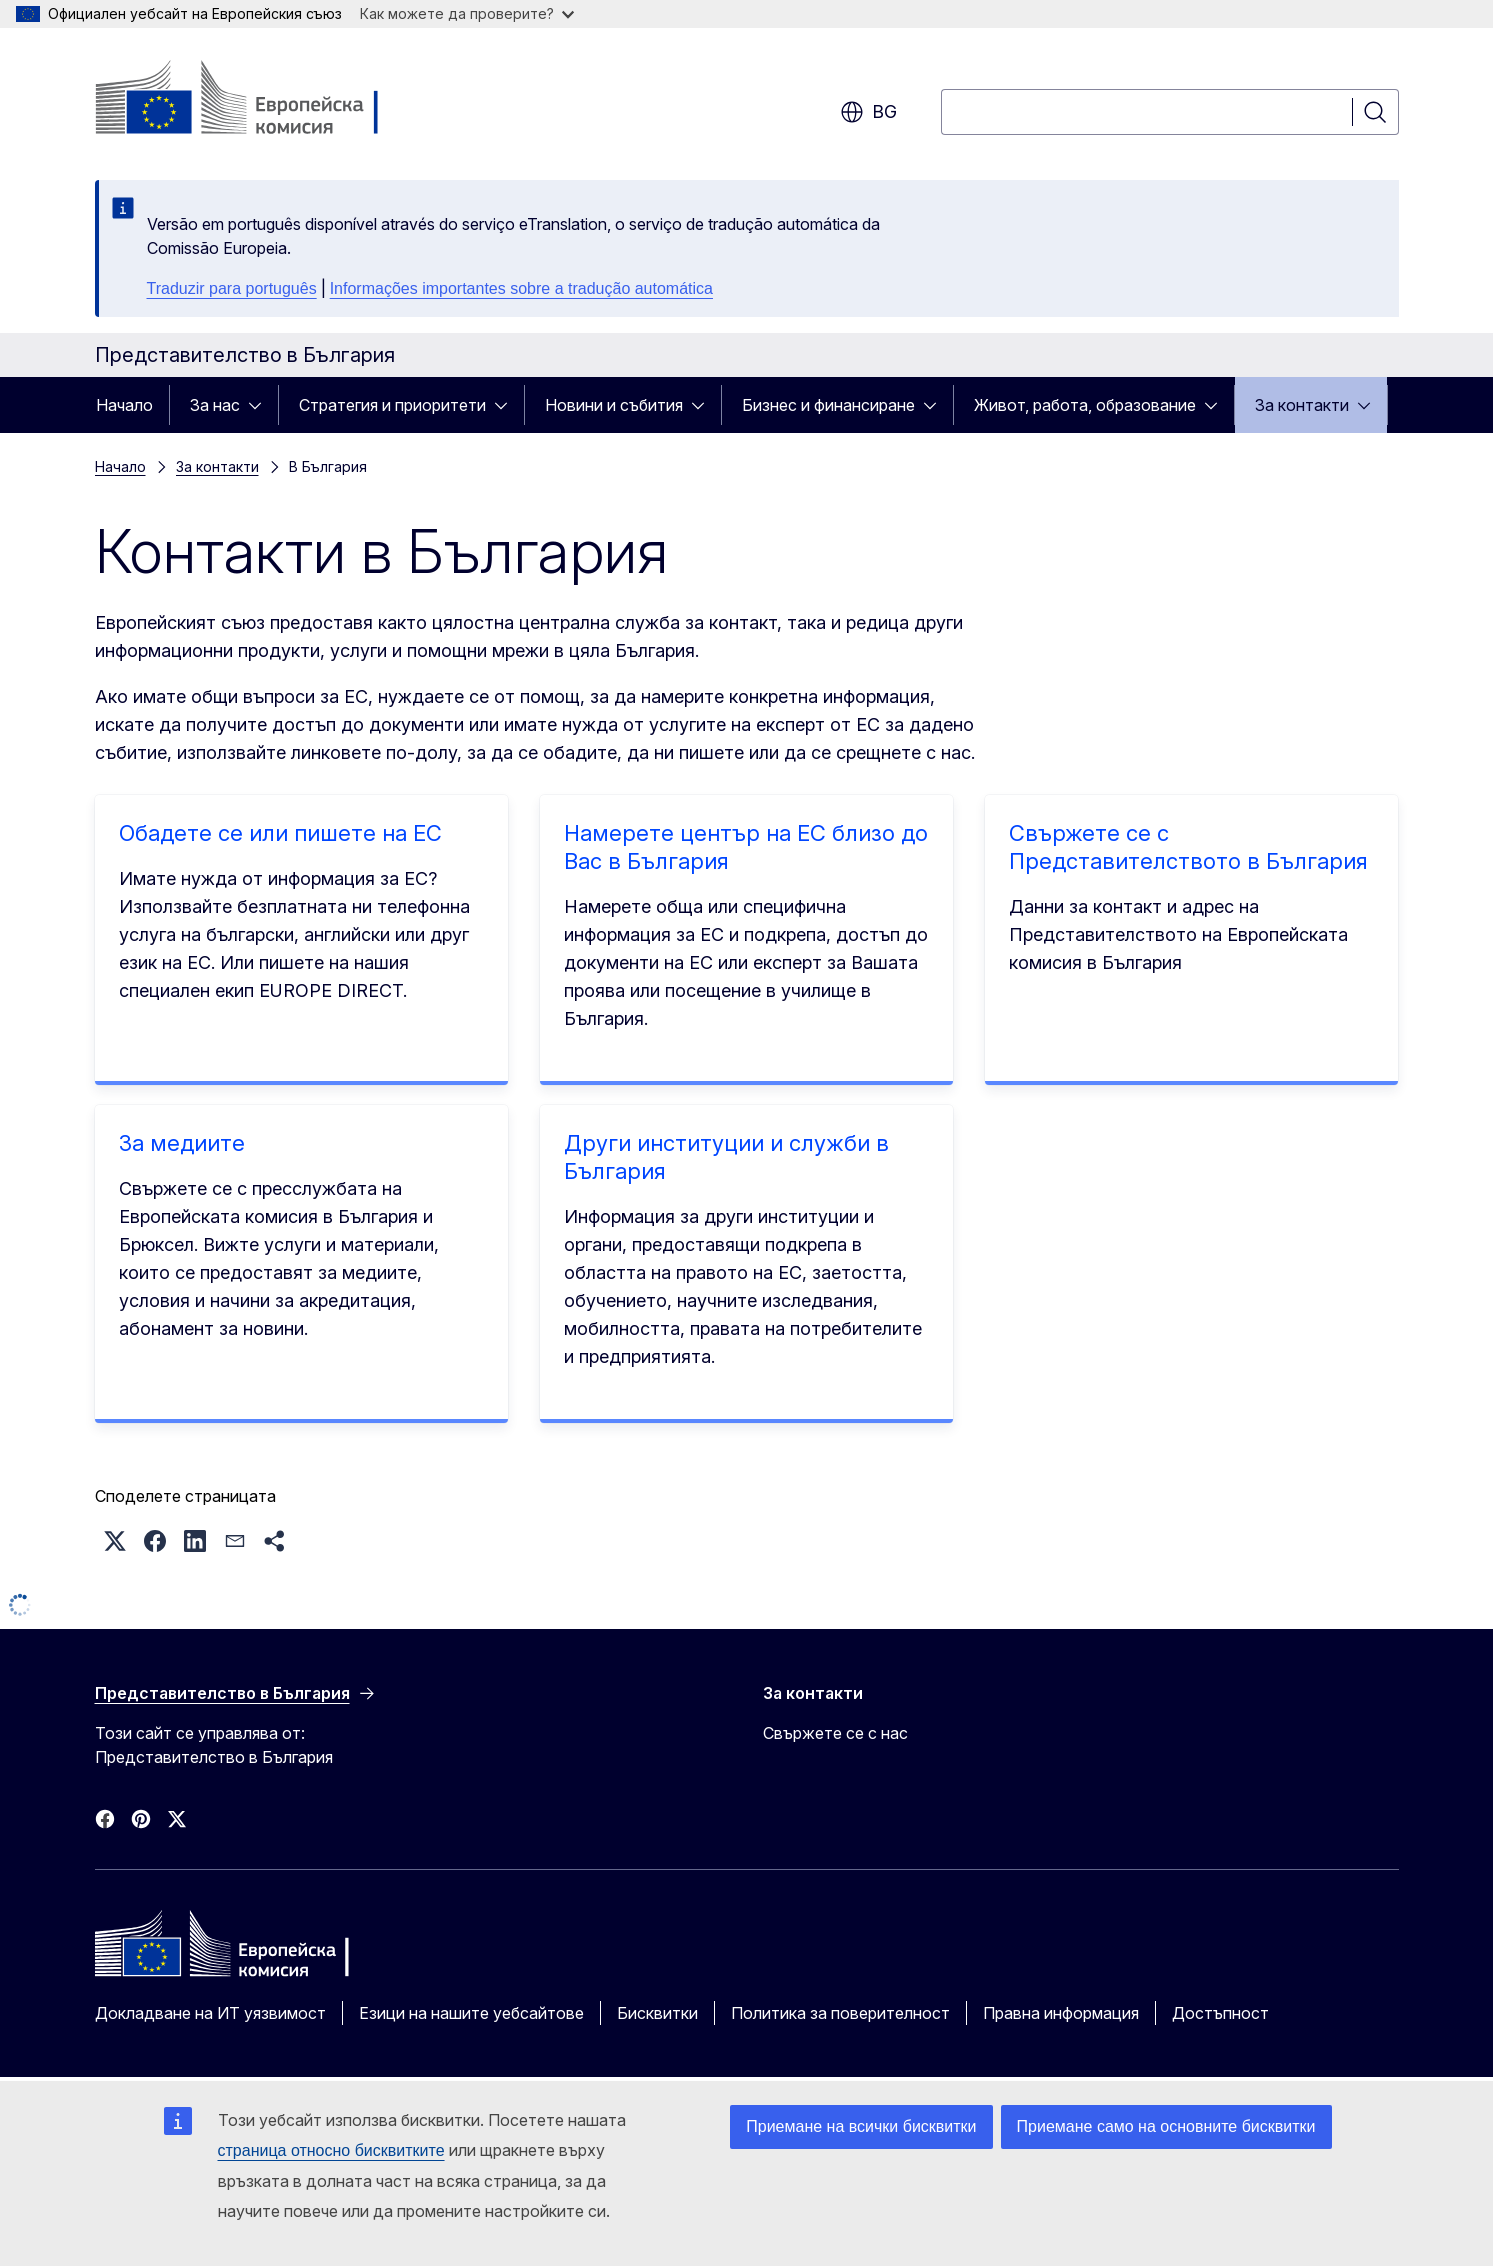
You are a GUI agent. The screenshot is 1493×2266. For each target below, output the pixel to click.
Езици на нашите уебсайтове (471, 2013)
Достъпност (1220, 2013)
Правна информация (1061, 2013)
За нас (215, 405)
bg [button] (868, 112)
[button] (115, 1541)
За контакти (1302, 405)
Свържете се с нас (835, 1733)
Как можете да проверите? (467, 13)
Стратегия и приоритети (392, 405)
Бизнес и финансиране (828, 405)
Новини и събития (614, 405)
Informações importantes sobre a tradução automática (521, 288)
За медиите (182, 1143)
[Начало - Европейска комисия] (256, 100)
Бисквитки (657, 2013)
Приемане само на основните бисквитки (1166, 2126)
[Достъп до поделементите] (261, 405)
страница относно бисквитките (331, 2150)
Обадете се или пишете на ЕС (280, 833)
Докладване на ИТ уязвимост (210, 2013)
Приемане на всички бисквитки (861, 2126)
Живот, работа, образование (1085, 405)
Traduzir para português (232, 288)
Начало (124, 405)
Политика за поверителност (840, 2013)
